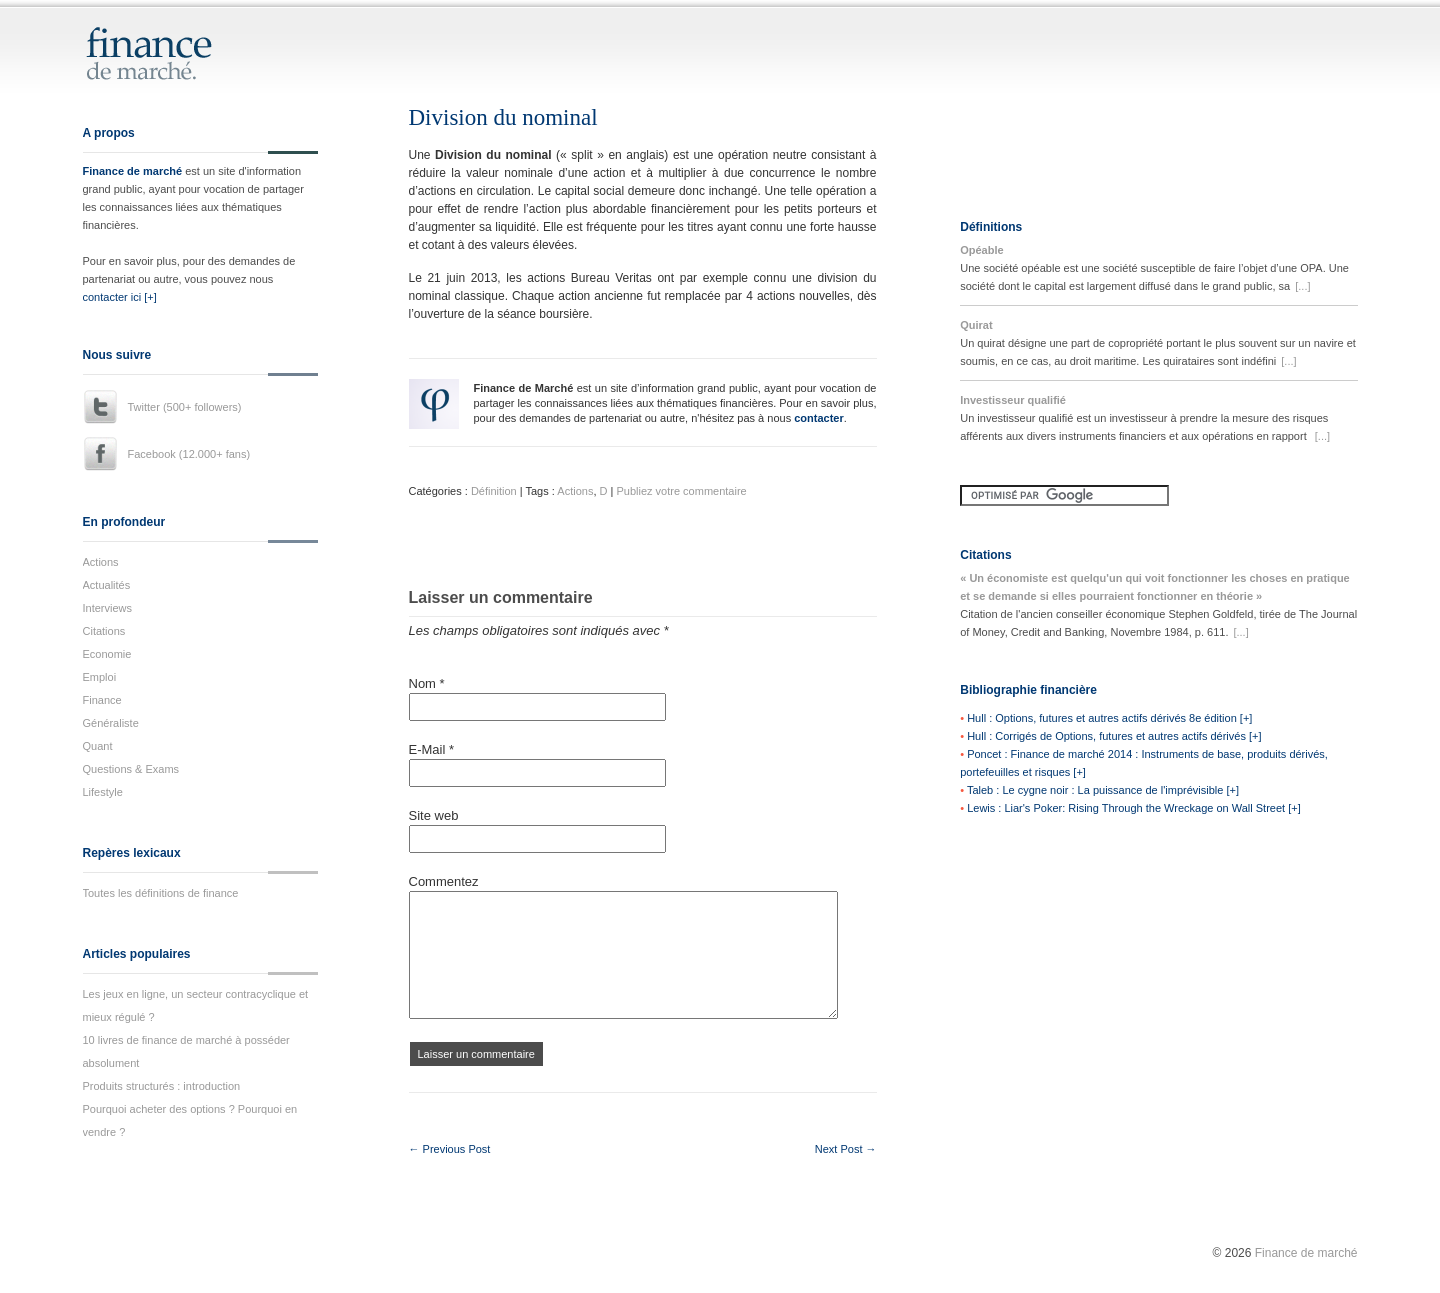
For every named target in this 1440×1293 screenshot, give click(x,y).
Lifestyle (103, 792)
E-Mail (432, 749)
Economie (107, 654)
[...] (1302, 286)
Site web (434, 815)
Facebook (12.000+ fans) (189, 454)
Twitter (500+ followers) (185, 407)
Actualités (107, 585)
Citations (104, 631)
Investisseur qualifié (1013, 400)
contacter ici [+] (120, 297)
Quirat (976, 325)
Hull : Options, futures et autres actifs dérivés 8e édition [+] (1109, 718)
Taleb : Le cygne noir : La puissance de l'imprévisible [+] (1103, 790)
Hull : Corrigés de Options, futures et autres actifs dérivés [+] (1114, 736)
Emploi (100, 677)
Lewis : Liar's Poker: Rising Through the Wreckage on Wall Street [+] (1134, 808)
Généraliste (111, 723)
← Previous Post (450, 1149)
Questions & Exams (131, 769)
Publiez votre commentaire (681, 491)
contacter (819, 418)
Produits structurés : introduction (162, 1086)
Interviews (108, 608)
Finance (102, 700)
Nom (427, 683)
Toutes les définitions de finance (161, 893)
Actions (101, 562)
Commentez (444, 881)
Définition (494, 491)
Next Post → (846, 1149)
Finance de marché (133, 171)
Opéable (981, 250)
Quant (98, 746)
